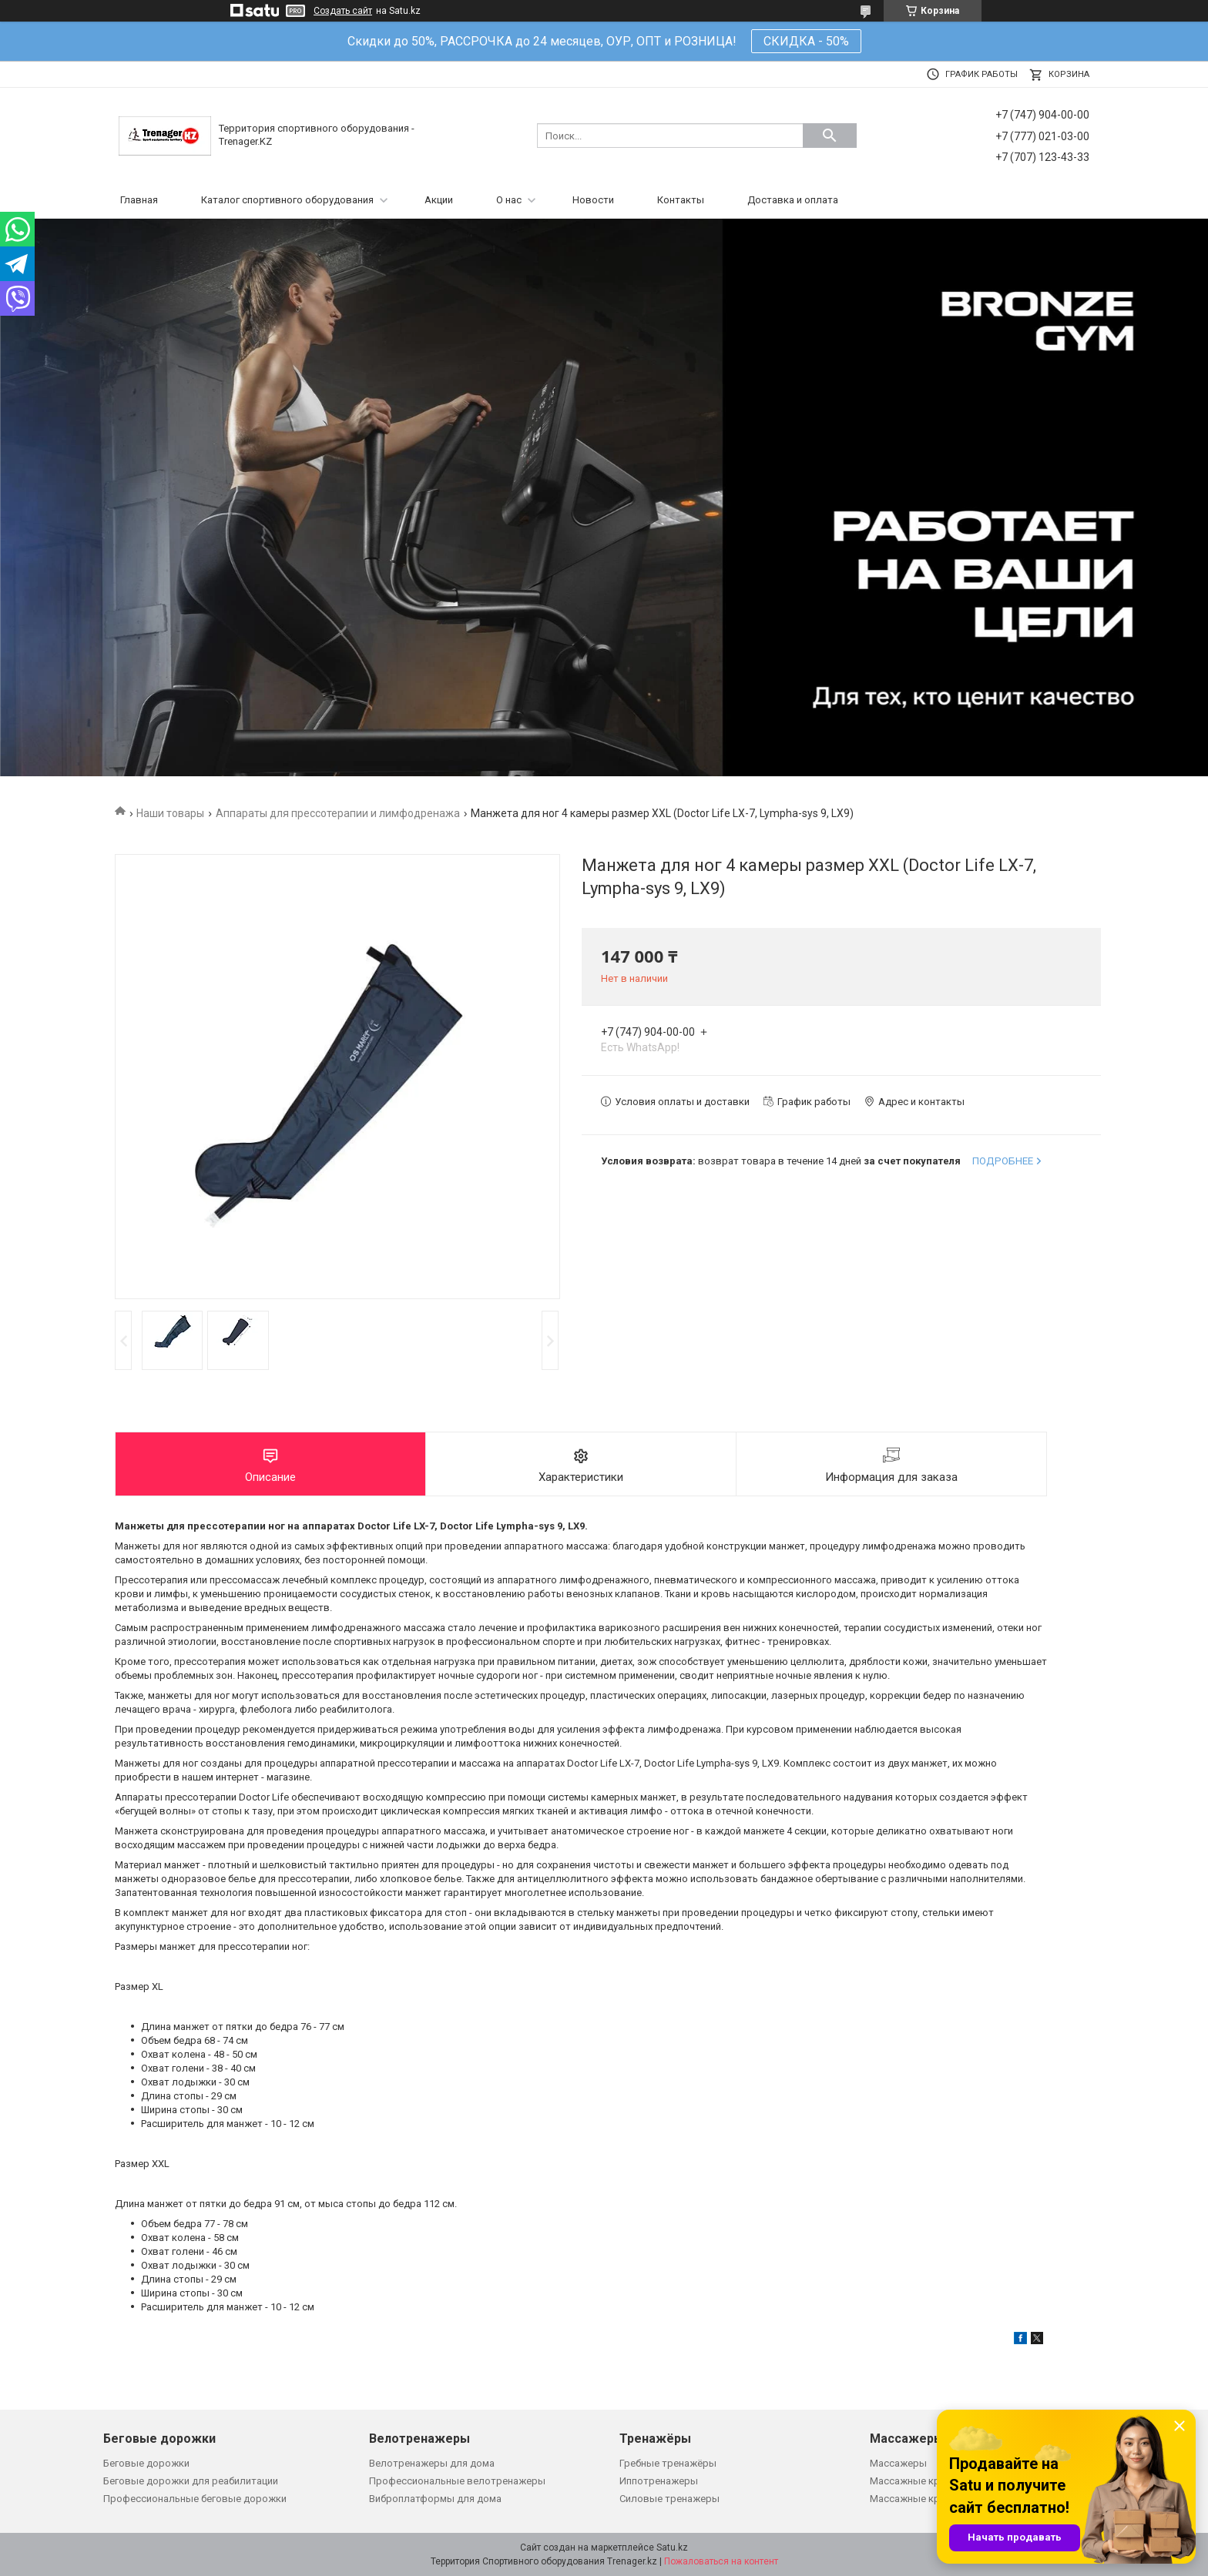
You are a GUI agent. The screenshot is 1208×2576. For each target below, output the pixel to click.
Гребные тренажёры (667, 2463)
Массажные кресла (916, 2481)
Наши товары (170, 813)
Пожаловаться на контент (721, 2561)
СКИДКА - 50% (806, 41)
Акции (438, 200)
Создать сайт (343, 10)
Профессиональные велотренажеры (457, 2481)
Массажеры (898, 2463)
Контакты (680, 200)
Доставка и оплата (792, 200)
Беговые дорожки (146, 2463)
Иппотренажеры (658, 2481)
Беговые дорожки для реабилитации (190, 2481)
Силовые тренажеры (669, 2498)
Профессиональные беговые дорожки (195, 2498)
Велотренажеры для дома (432, 2463)
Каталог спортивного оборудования (287, 200)
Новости (593, 200)
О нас (509, 200)
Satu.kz (672, 2547)
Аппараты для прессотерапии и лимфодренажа (338, 813)
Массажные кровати (919, 2498)
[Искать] (830, 135)
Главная (139, 200)
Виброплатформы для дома (435, 2498)
